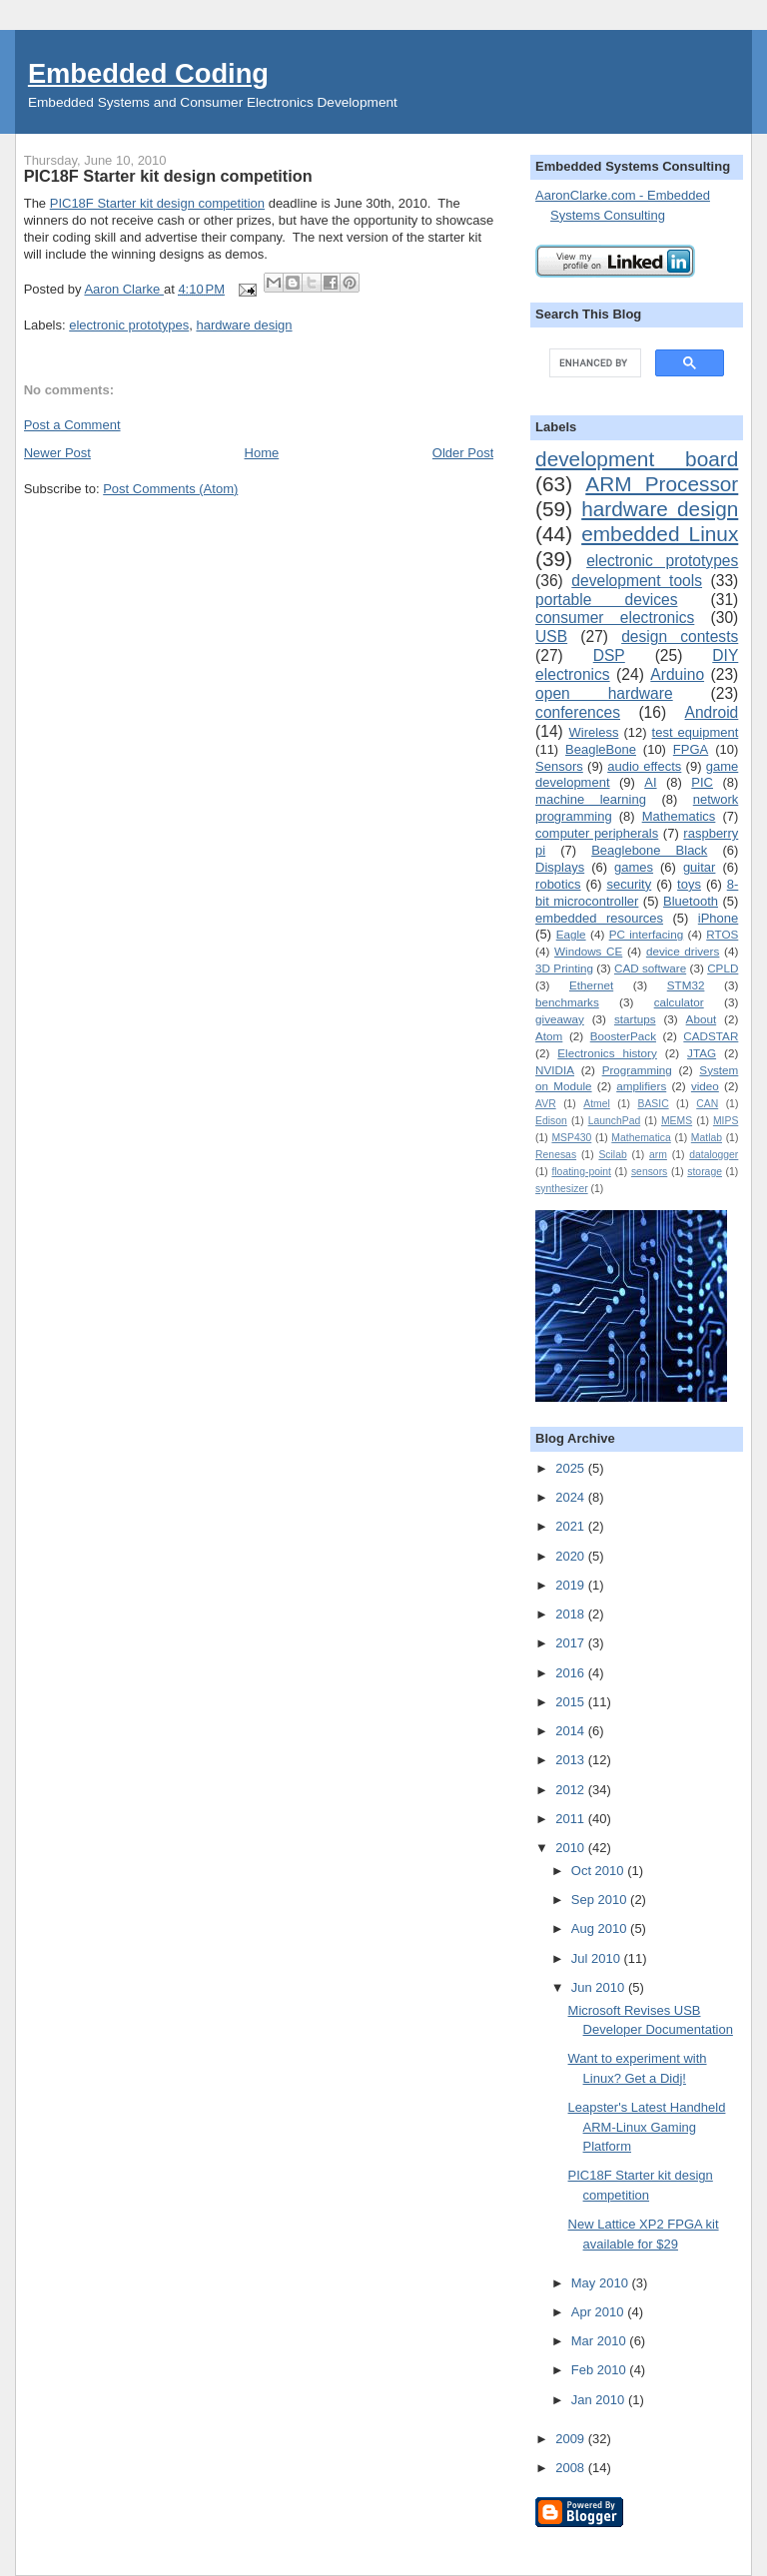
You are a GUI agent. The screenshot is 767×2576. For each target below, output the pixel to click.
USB (551, 636)
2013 (571, 1759)
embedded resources (599, 918)
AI (650, 782)
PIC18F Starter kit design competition (157, 203)
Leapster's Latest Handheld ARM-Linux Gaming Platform (647, 2127)
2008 (571, 2467)
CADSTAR (710, 1035)
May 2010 (601, 2282)
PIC (702, 782)
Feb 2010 (600, 2369)
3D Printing (564, 968)
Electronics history (607, 1052)
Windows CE (588, 951)
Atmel (596, 1103)
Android (712, 712)
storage (704, 1171)
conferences (577, 712)
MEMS (676, 1120)
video (705, 1085)
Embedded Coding (148, 73)
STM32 (686, 984)
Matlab (706, 1137)
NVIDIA (554, 1069)
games (633, 867)
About (701, 1018)
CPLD (722, 968)
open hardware (604, 693)
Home (262, 452)
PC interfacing (646, 934)
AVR (545, 1103)
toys (689, 884)
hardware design (244, 325)
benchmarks (567, 1001)
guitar (699, 867)
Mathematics (679, 816)
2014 (571, 1730)
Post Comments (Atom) (170, 488)
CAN (707, 1103)
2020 (571, 1556)
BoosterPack (623, 1035)
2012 (571, 1789)
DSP (609, 655)
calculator (679, 1001)
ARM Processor (661, 483)
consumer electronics (614, 617)
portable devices (606, 599)
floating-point (581, 1171)
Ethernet (591, 984)
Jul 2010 (597, 1958)
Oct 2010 (599, 1870)
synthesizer (561, 1188)
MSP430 (571, 1137)
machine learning (590, 799)
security (628, 884)
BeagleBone (600, 749)
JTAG (701, 1052)
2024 (571, 1497)
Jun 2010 (599, 1987)
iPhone (718, 918)
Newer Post (57, 452)
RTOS (722, 934)
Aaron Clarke (123, 289)
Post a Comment (72, 424)
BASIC (652, 1103)
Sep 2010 (600, 1899)
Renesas (555, 1154)
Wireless (594, 732)
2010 (571, 1847)
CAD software (650, 968)
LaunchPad (614, 1120)
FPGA (690, 749)
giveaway (559, 1018)
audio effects (644, 766)
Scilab (612, 1154)
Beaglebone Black (649, 850)
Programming (637, 1069)
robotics (558, 884)
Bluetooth (690, 901)
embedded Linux (659, 533)
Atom (548, 1035)
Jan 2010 (599, 2399)
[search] (593, 363)
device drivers (683, 951)
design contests (679, 636)
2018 (571, 1614)
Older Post (462, 452)
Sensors (559, 766)
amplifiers (641, 1085)
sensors (649, 1171)
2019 (571, 1585)
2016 (571, 1672)
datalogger (713, 1154)
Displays (559, 867)
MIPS (725, 1120)
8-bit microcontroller (636, 893)
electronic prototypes (129, 325)
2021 (571, 1526)
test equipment (695, 732)
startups (635, 1018)
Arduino (677, 674)
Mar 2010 (600, 2340)
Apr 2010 (599, 2311)
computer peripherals (596, 833)
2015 (571, 1701)
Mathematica (640, 1137)
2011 (571, 1818)
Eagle (571, 934)
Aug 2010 (600, 1928)
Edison (551, 1120)
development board (636, 458)
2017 (571, 1642)
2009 (571, 2438)
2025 (571, 1468)
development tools (636, 580)
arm (658, 1154)
